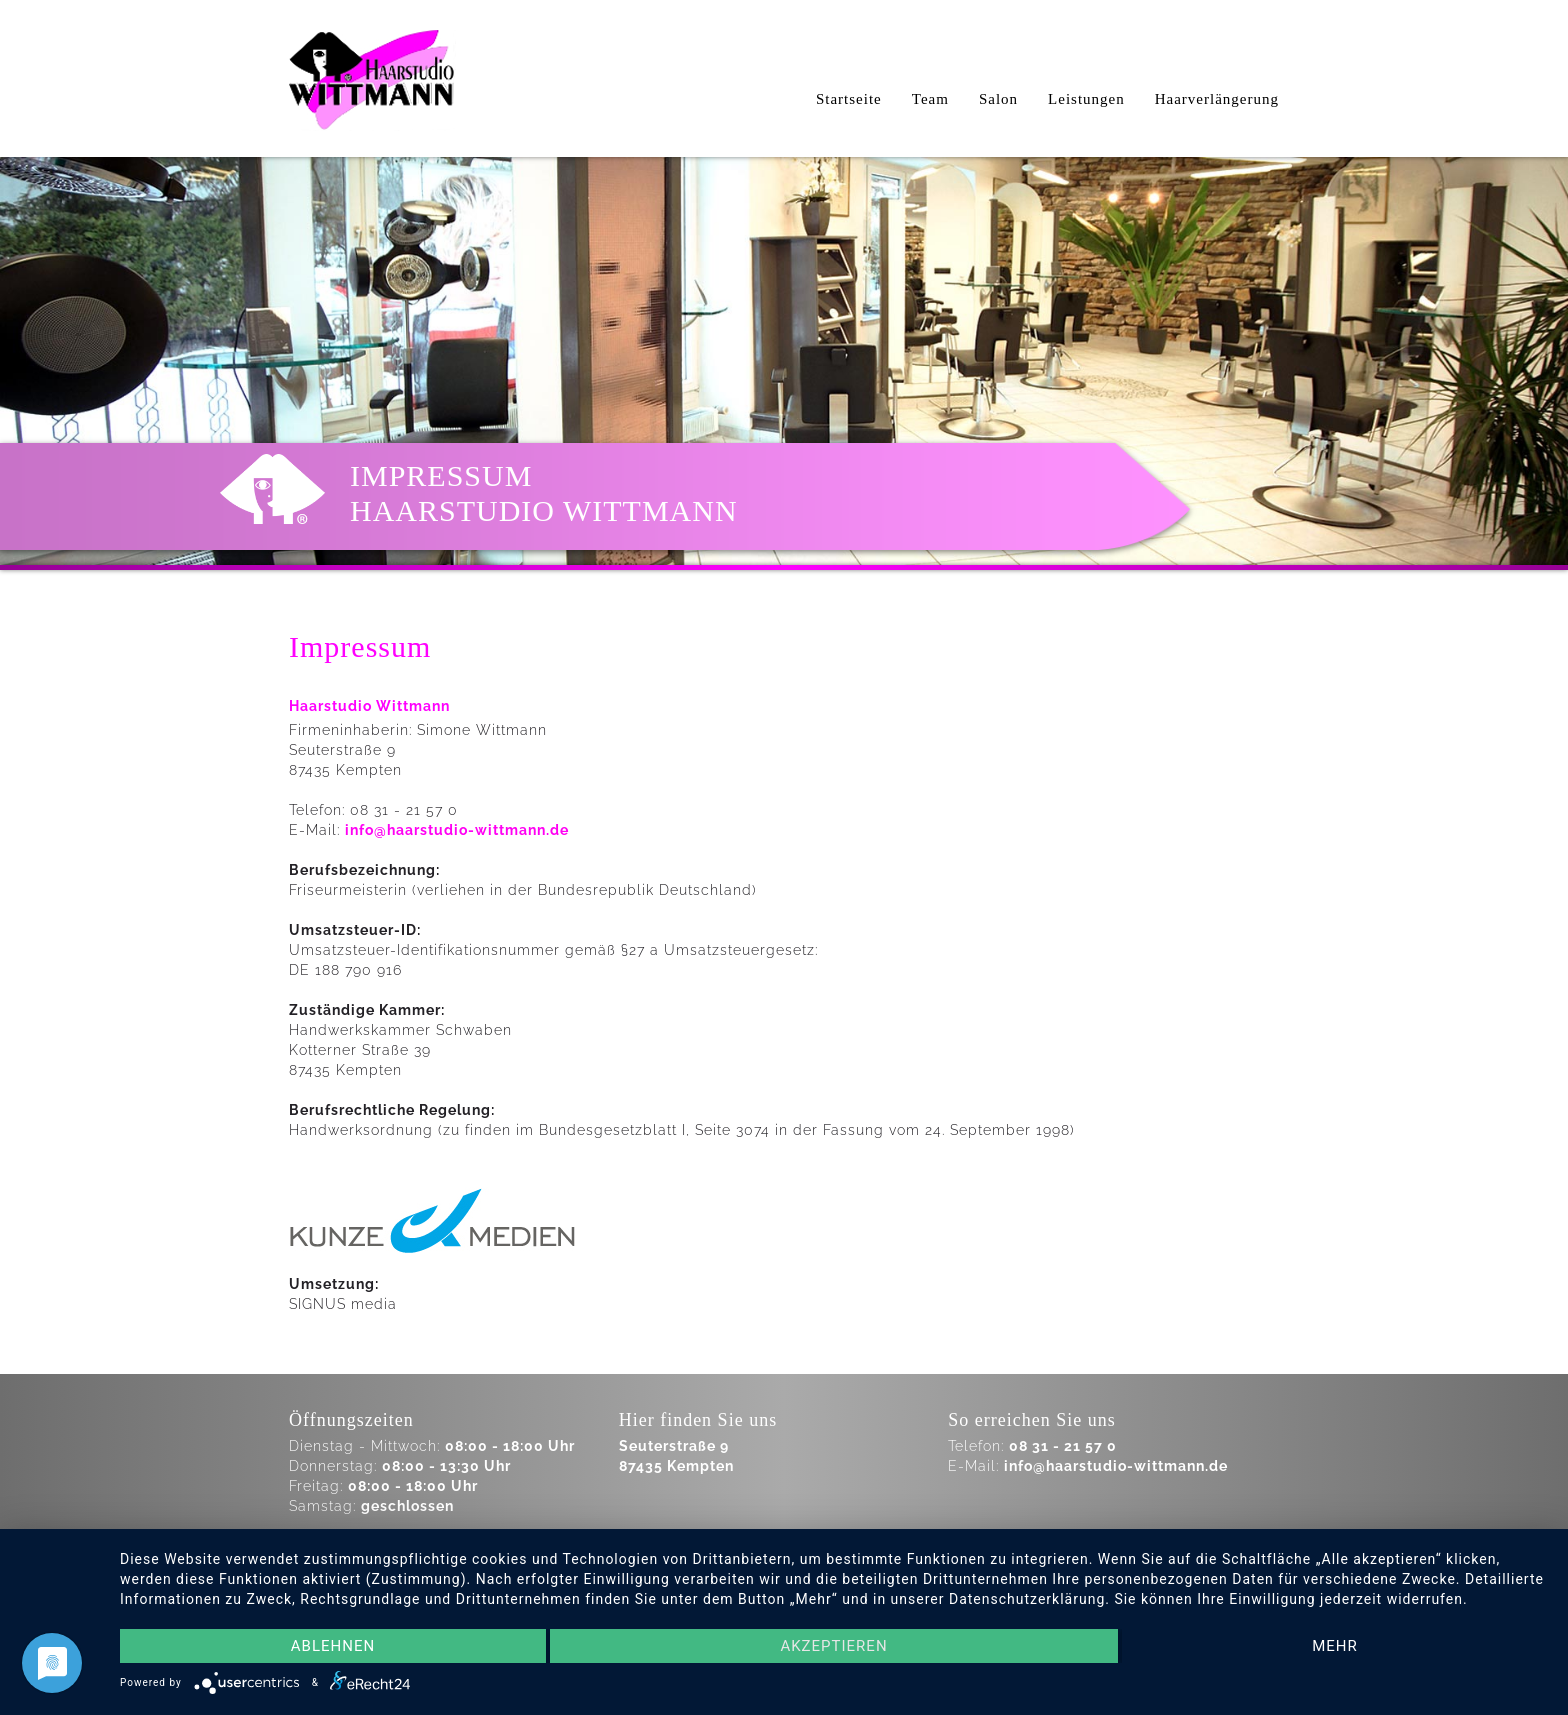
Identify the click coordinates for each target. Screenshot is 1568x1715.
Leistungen (1086, 99)
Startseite (849, 99)
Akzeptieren (833, 1646)
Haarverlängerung (1217, 99)
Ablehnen (333, 1646)
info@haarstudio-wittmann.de (457, 830)
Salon (998, 99)
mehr (1335, 1646)
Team (930, 99)
